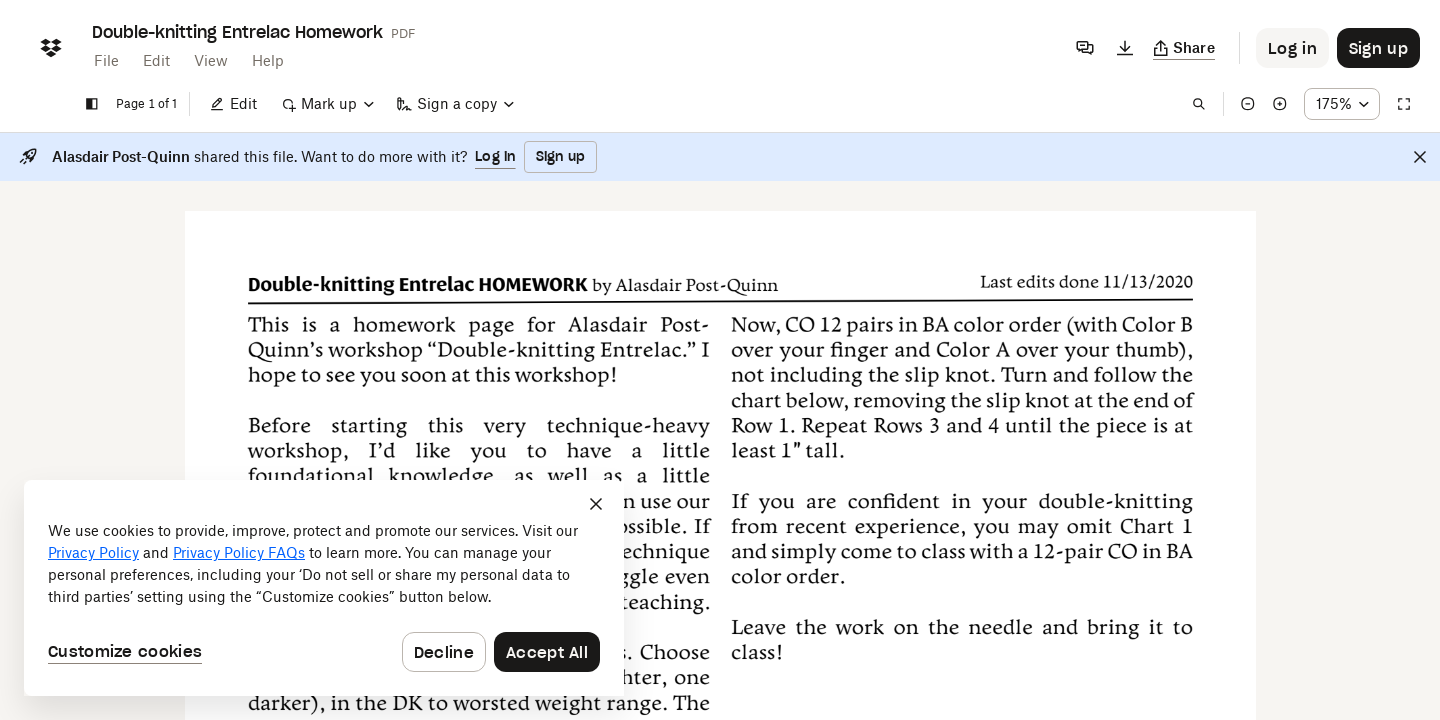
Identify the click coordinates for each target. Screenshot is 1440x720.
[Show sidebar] (92, 104)
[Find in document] (1199, 104)
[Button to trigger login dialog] (1292, 48)
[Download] (1125, 48)
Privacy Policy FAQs (239, 552)
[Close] (1420, 157)
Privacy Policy (93, 552)
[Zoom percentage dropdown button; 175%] (1342, 104)
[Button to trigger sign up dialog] (1378, 48)
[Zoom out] (1248, 104)
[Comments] (1085, 48)
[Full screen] (1404, 104)
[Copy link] (1184, 48)
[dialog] (324, 588)
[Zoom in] (1280, 104)
